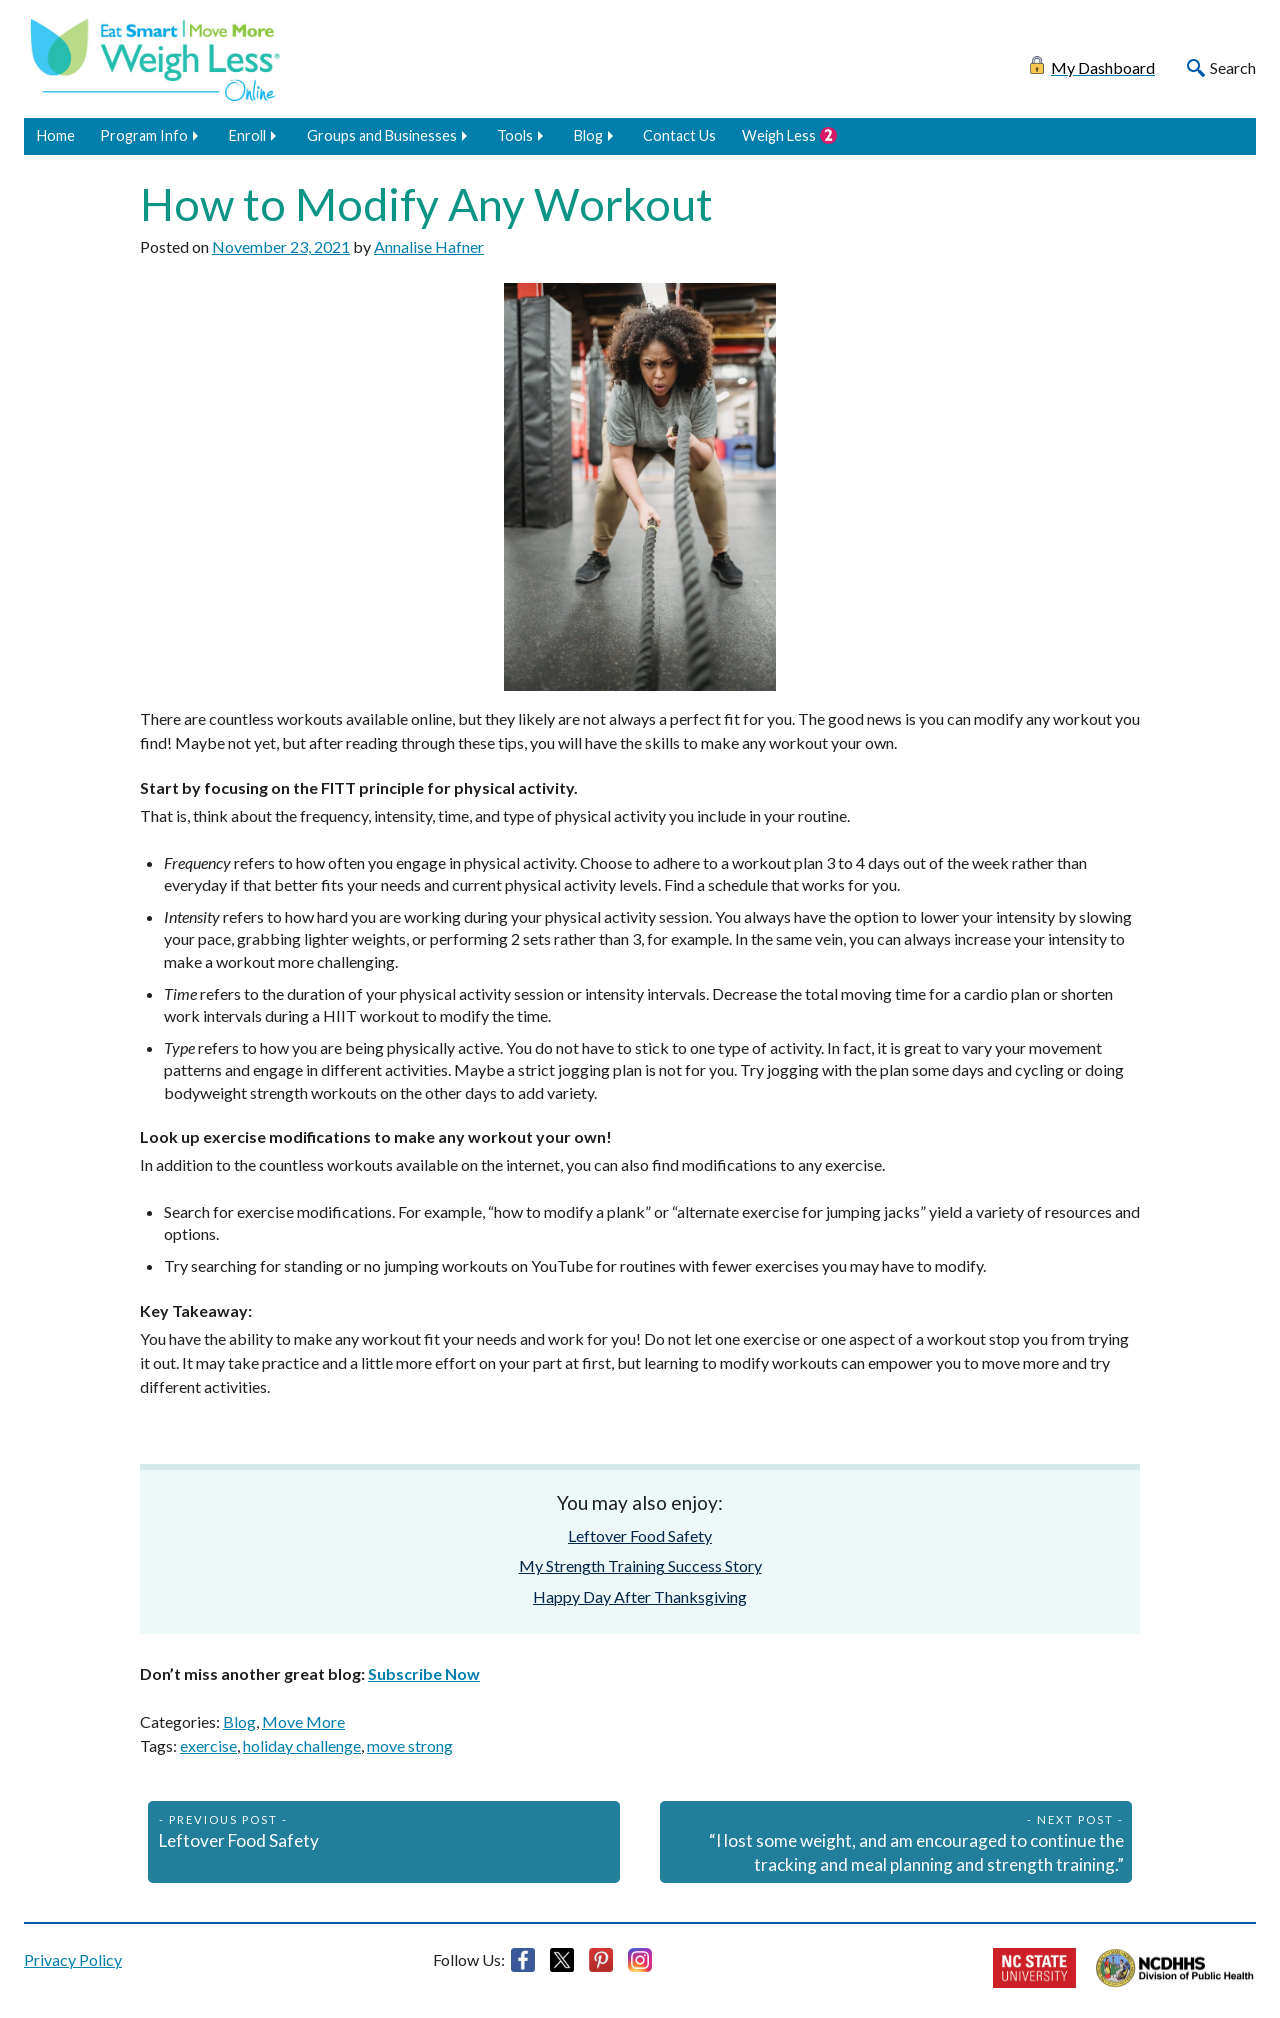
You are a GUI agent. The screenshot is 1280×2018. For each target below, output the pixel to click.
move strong (410, 1745)
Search (1233, 67)
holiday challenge (302, 1745)
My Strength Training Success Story (640, 1565)
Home (56, 135)
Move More (303, 1721)
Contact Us (679, 135)
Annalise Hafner (429, 246)
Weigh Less (779, 135)
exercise (208, 1745)
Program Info (144, 135)
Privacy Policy (73, 1959)
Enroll (247, 135)
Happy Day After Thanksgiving (640, 1596)
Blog (588, 135)
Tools (515, 135)
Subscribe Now (424, 1673)
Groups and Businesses (382, 135)
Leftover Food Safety (640, 1535)
